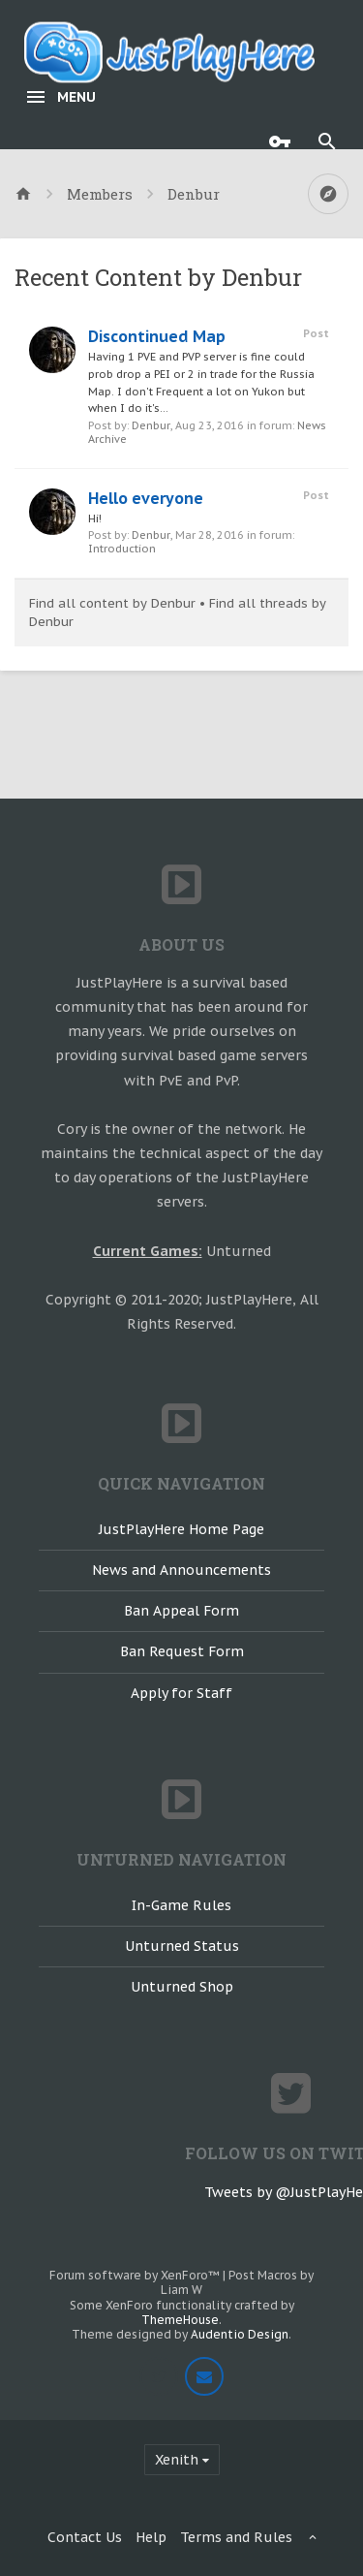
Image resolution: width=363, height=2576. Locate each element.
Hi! (95, 518)
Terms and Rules (236, 2537)
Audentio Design (239, 2334)
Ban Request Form (182, 1651)
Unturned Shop (182, 1986)
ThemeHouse (180, 2319)
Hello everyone (145, 498)
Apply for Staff (181, 1693)
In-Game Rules (181, 1905)
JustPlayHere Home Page (181, 1529)
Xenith (176, 2459)
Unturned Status (182, 1946)
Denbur (151, 425)
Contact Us (84, 2537)
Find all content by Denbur (112, 603)
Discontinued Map (157, 336)
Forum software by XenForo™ (136, 2275)
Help (151, 2537)
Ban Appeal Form (181, 1610)
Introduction (122, 548)
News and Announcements (181, 1570)
